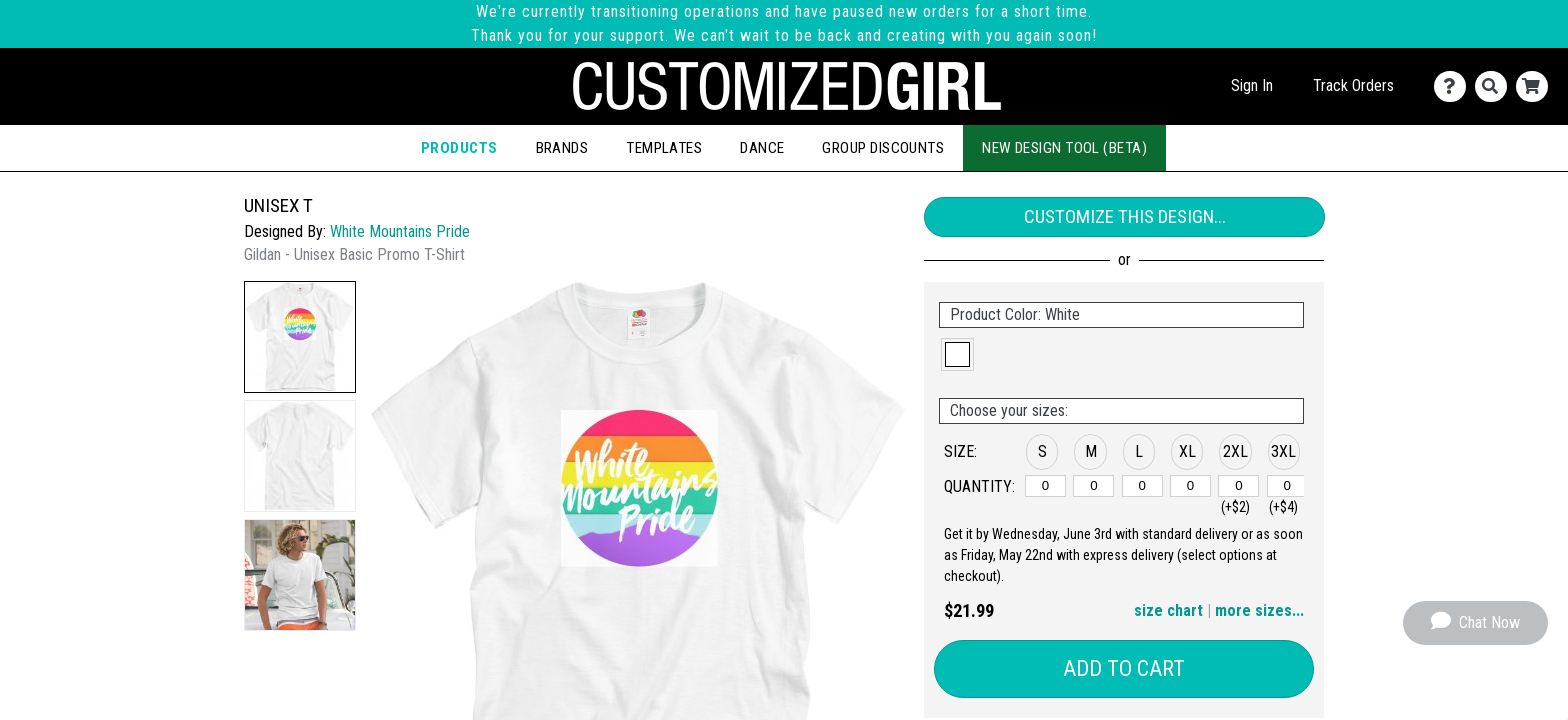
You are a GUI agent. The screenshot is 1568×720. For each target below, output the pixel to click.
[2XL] (1238, 486)
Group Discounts (883, 148)
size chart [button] (1168, 610)
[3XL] (1287, 486)
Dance (762, 148)
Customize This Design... (1125, 216)
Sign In (1252, 85)
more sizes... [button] (1259, 610)
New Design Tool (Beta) (1064, 148)
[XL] (1190, 486)
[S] (1045, 486)
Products (459, 148)
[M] (1093, 486)
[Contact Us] (1454, 86)
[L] (1142, 486)
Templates (664, 148)
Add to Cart (1124, 668)
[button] (300, 337)
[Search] (1495, 86)
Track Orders (1353, 85)
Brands (562, 148)
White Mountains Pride (400, 231)
